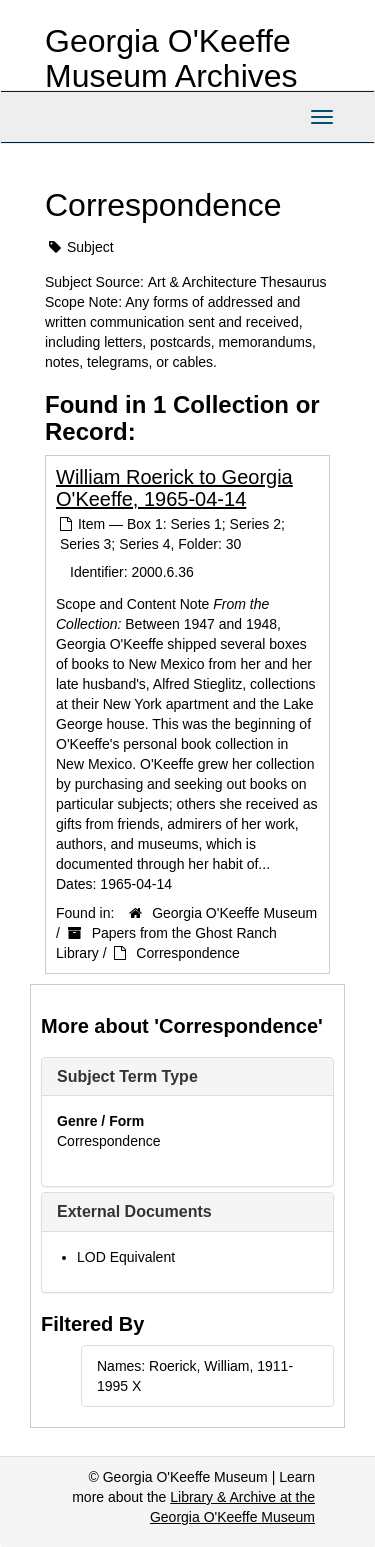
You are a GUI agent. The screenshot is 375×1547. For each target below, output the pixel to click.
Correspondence (188, 953)
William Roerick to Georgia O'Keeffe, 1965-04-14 (174, 488)
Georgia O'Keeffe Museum (234, 913)
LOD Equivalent (126, 1257)
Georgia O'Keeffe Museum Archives (171, 58)
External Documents (134, 1211)
